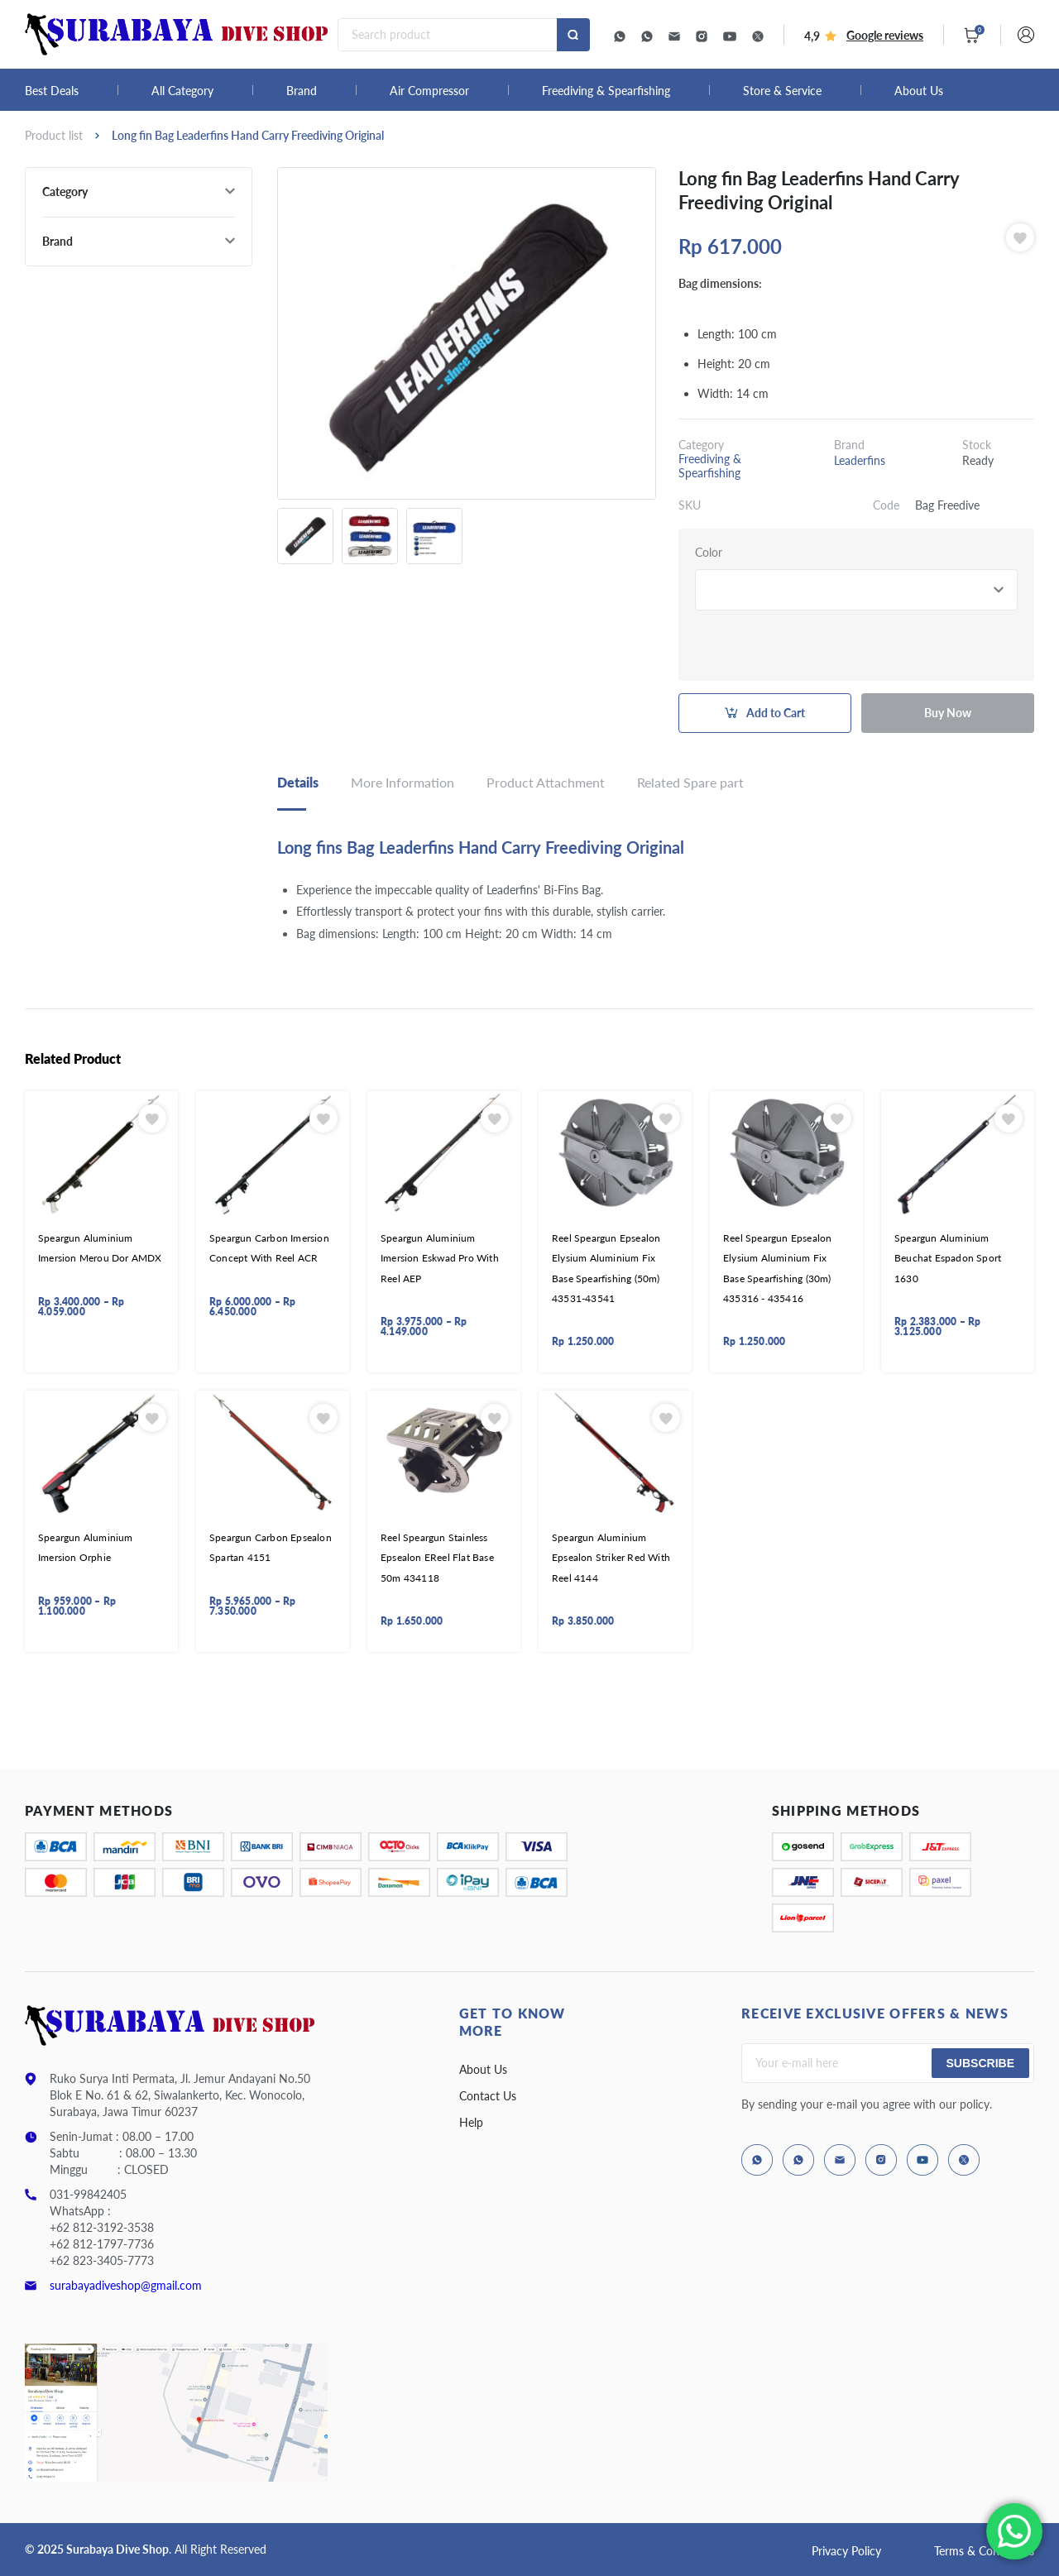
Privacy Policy (846, 2551)
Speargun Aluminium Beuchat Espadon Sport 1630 (947, 1258)
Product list (54, 135)
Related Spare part (690, 782)
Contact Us (487, 2096)
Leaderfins (859, 460)
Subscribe (980, 2063)
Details (298, 782)
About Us (918, 91)
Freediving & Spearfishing (606, 91)
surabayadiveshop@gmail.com (126, 2285)
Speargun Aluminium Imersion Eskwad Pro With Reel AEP (440, 1258)
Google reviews (884, 35)
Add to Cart (775, 713)
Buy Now (947, 713)
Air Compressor (429, 91)
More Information (402, 782)
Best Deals (52, 91)
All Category (182, 91)
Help (471, 2122)
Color (708, 552)
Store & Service (782, 91)
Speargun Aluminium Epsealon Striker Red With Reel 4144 (611, 1557)
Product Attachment (545, 782)
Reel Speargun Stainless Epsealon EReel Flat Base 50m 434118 (437, 1557)
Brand (301, 91)
